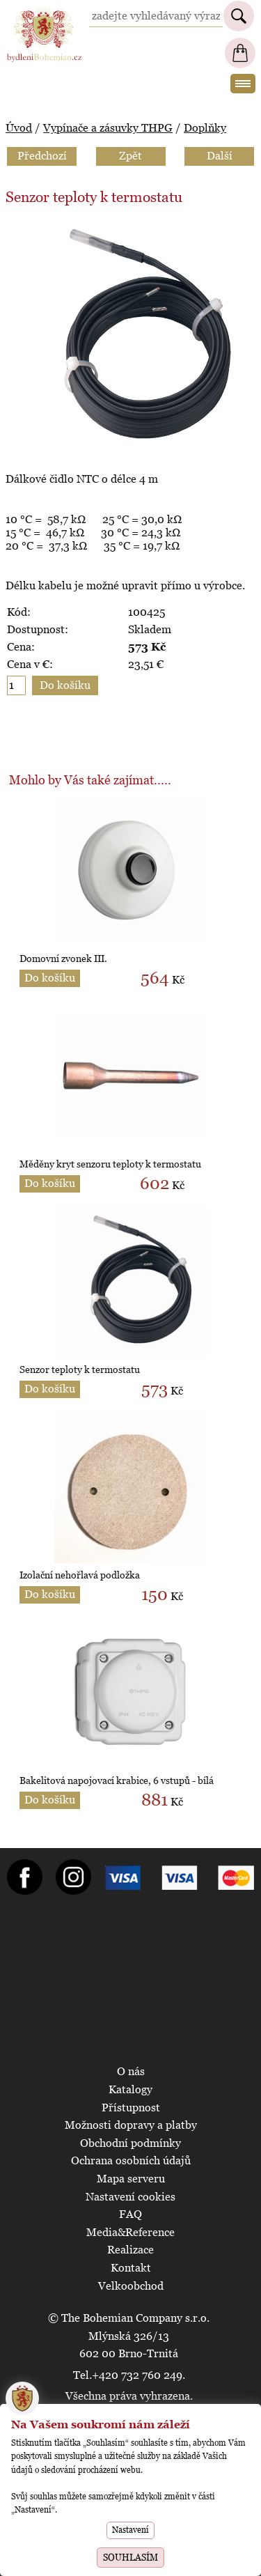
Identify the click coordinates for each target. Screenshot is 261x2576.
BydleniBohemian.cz (44, 13)
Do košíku (49, 977)
